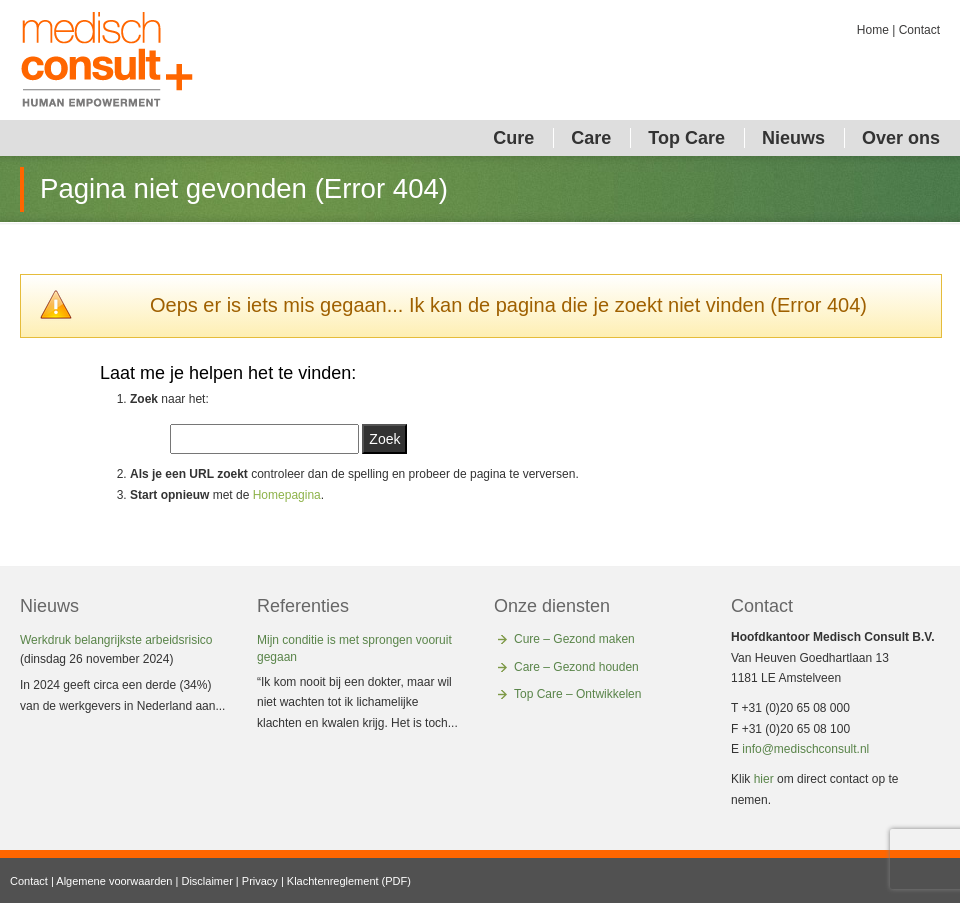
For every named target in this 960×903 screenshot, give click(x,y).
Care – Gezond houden (576, 667)
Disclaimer (206, 881)
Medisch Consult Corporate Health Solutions (107, 59)
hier (764, 779)
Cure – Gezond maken (574, 639)
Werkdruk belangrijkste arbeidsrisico (116, 640)
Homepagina (287, 495)
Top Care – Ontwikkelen (577, 694)
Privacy (260, 881)
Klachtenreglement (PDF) (349, 881)
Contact (919, 30)
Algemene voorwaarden (114, 881)
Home (873, 30)
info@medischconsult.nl (805, 749)
